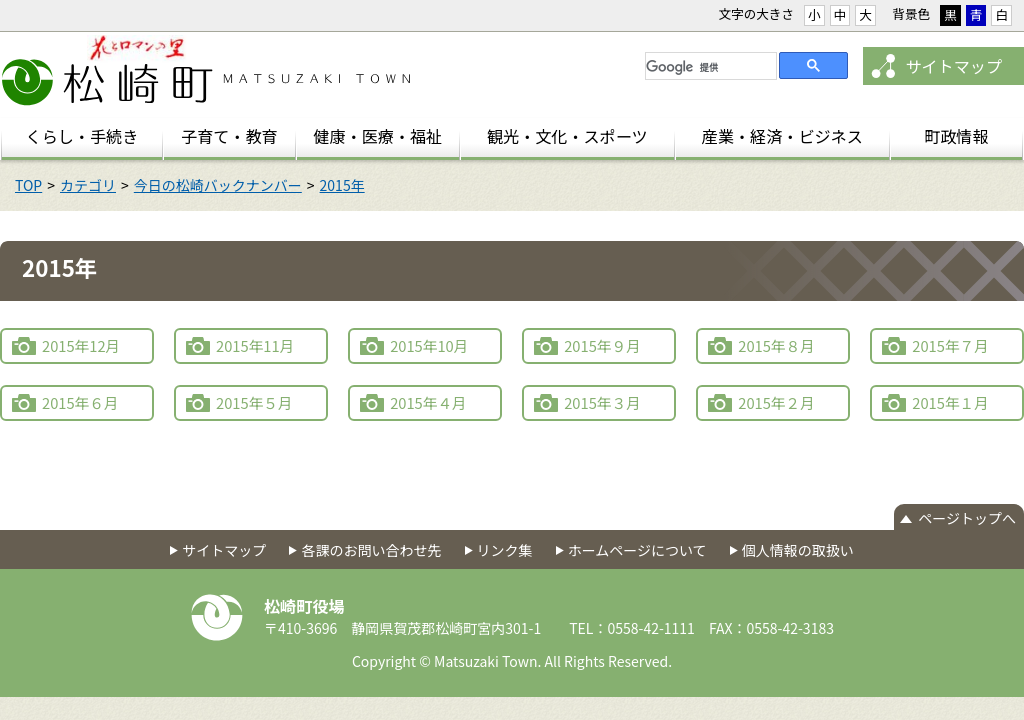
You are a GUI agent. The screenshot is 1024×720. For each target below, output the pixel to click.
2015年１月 (950, 402)
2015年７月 (950, 345)
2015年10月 (429, 345)
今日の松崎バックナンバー (218, 185)
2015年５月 (254, 402)
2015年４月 (428, 402)
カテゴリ (88, 185)
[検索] (709, 67)
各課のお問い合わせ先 (371, 550)
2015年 (342, 185)
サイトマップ (953, 66)
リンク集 (505, 550)
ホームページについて (637, 550)
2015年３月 (602, 402)
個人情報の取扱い (798, 550)
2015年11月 (255, 345)
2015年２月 (776, 402)
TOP (28, 185)
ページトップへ (967, 518)
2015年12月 (81, 345)
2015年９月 (602, 345)
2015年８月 (776, 345)
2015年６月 (80, 402)
